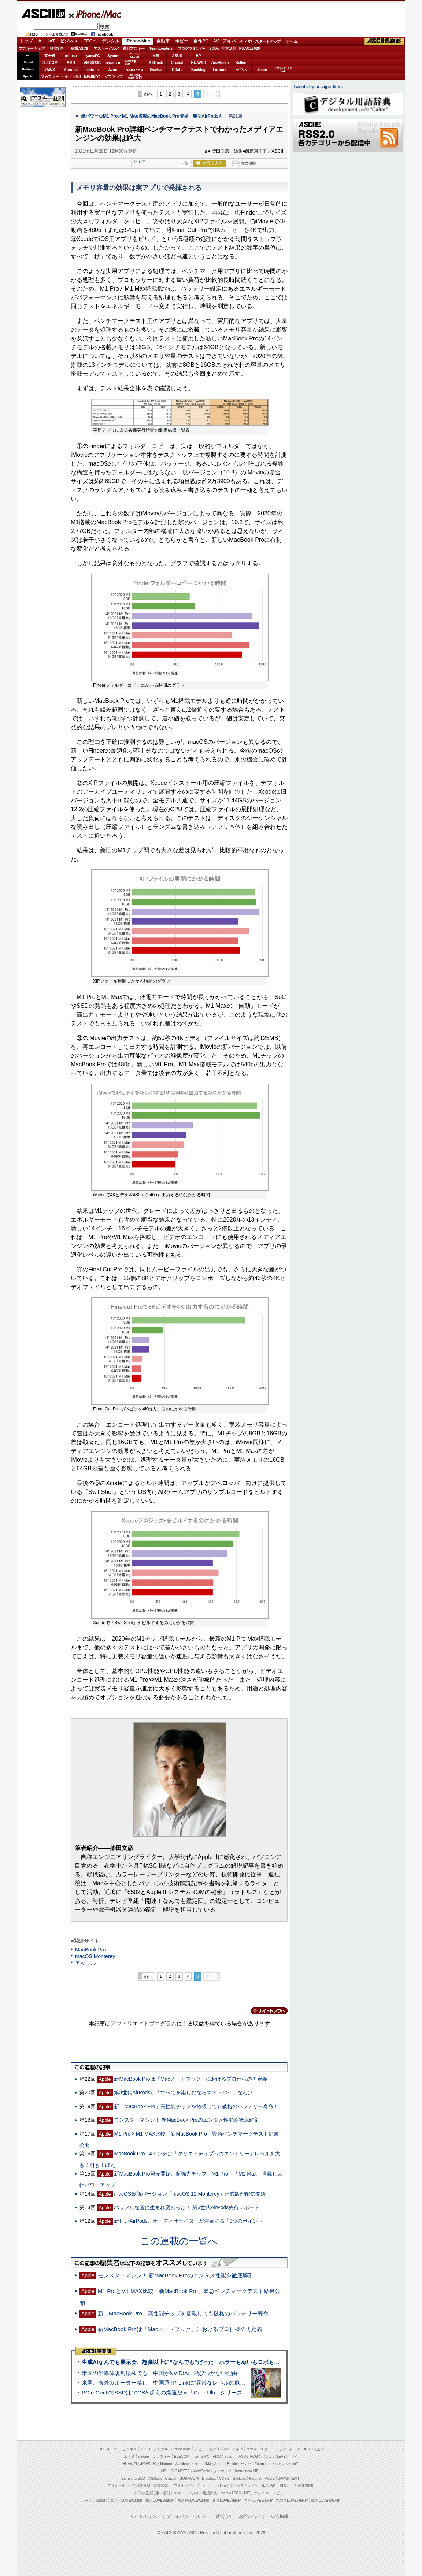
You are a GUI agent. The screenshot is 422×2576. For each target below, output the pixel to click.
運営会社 (224, 2516)
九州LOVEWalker (258, 2500)
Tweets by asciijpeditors (318, 86)
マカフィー (50, 77)
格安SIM (57, 48)
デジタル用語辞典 (202, 2493)
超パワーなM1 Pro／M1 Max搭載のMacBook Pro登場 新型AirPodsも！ (154, 116)
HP (198, 56)
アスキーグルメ (106, 48)
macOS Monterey (95, 1956)
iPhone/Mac (95, 14)
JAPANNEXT (92, 76)
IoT (51, 41)
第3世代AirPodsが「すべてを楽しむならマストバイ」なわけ (183, 2092)
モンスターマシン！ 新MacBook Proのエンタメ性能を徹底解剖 (186, 2120)
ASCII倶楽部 (384, 41)
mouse (71, 56)
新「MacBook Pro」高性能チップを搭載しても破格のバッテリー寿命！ (196, 2106)
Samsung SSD (133, 2478)
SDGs (214, 48)
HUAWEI (198, 63)
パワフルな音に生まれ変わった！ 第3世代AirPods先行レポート (186, 2207)
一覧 (184, 163)
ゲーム (292, 41)
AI (40, 41)
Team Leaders (214, 2486)
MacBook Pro (90, 1950)
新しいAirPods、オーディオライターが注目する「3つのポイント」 (191, 2221)
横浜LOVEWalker (159, 2500)
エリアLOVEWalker (126, 2500)
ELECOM (50, 63)
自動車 (163, 41)
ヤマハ (241, 70)
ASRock (156, 63)
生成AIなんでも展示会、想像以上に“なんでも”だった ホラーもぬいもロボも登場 (183, 2362)
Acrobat (71, 70)
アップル (85, 1963)
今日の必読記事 (146, 2493)
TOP (100, 2449)
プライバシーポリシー (188, 2516)
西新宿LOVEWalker (193, 2500)
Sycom (113, 56)
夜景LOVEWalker (226, 2500)
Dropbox (156, 69)
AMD (71, 63)
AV (216, 41)
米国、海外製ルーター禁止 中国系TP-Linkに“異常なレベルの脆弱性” (167, 2382)
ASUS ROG (92, 63)
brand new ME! (247, 2471)
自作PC (200, 41)
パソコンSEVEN (135, 55)
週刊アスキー (134, 48)
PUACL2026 (249, 48)
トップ (26, 41)
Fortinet (219, 70)
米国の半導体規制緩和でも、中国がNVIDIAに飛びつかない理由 (159, 2373)
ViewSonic (220, 63)
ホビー (181, 41)
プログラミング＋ (244, 2486)
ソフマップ (113, 77)
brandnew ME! (134, 77)
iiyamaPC (92, 56)
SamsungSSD (130, 62)
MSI (156, 56)
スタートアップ (268, 41)
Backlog (198, 70)
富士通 (49, 56)
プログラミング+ (192, 48)
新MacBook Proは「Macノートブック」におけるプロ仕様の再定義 (190, 2079)
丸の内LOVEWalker (292, 2500)
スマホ (245, 41)
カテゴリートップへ (265, 2010)
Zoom (262, 70)
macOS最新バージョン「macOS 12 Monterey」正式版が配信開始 (189, 2194)
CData (177, 70)
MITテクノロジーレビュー (265, 2493)
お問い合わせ (252, 2516)
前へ (148, 94)
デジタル (110, 41)
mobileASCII (231, 2493)
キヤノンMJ (71, 77)
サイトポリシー (145, 2516)
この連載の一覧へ (179, 2241)
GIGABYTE (113, 63)
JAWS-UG (148, 2464)
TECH (90, 41)
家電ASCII (79, 48)
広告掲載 (279, 2516)
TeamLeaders (161, 48)
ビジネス (69, 41)
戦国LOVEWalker (325, 2500)
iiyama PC (201, 2456)
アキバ (229, 41)
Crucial (177, 63)
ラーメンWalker (94, 2500)
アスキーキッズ (32, 48)
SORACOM (189, 2478)
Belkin (240, 63)
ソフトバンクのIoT (283, 69)
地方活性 (229, 48)
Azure (113, 70)
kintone (92, 70)
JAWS (49, 70)
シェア (139, 161)
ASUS (177, 56)
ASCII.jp (43, 13)
